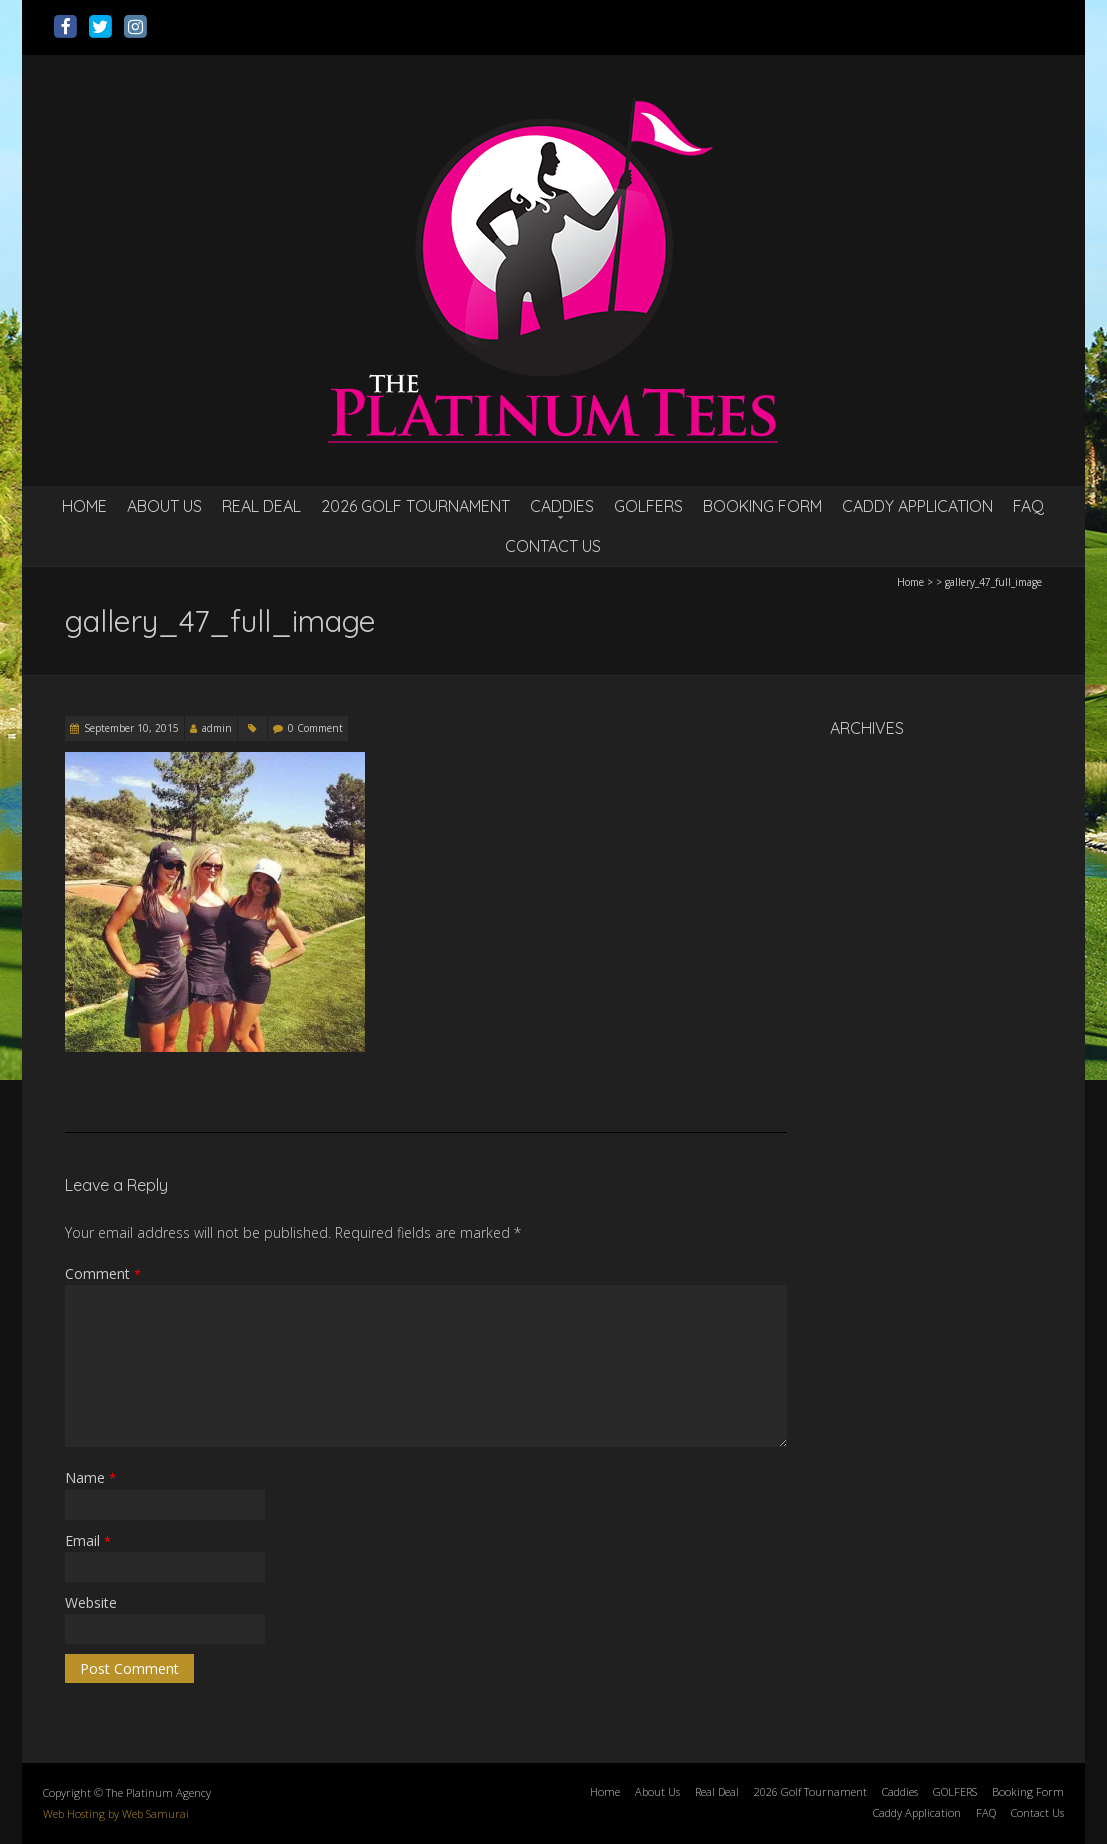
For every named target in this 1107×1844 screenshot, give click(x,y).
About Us (164, 506)
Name (90, 1477)
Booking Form (762, 506)
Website (91, 1602)
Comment (103, 1273)
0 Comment (315, 728)
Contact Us (553, 546)
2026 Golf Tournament (415, 506)
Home (84, 506)
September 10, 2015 (131, 728)
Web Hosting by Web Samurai (116, 1813)
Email (88, 1540)
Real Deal (261, 506)
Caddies (562, 506)
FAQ (1028, 506)
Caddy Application (917, 506)
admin (217, 728)
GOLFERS (648, 506)
